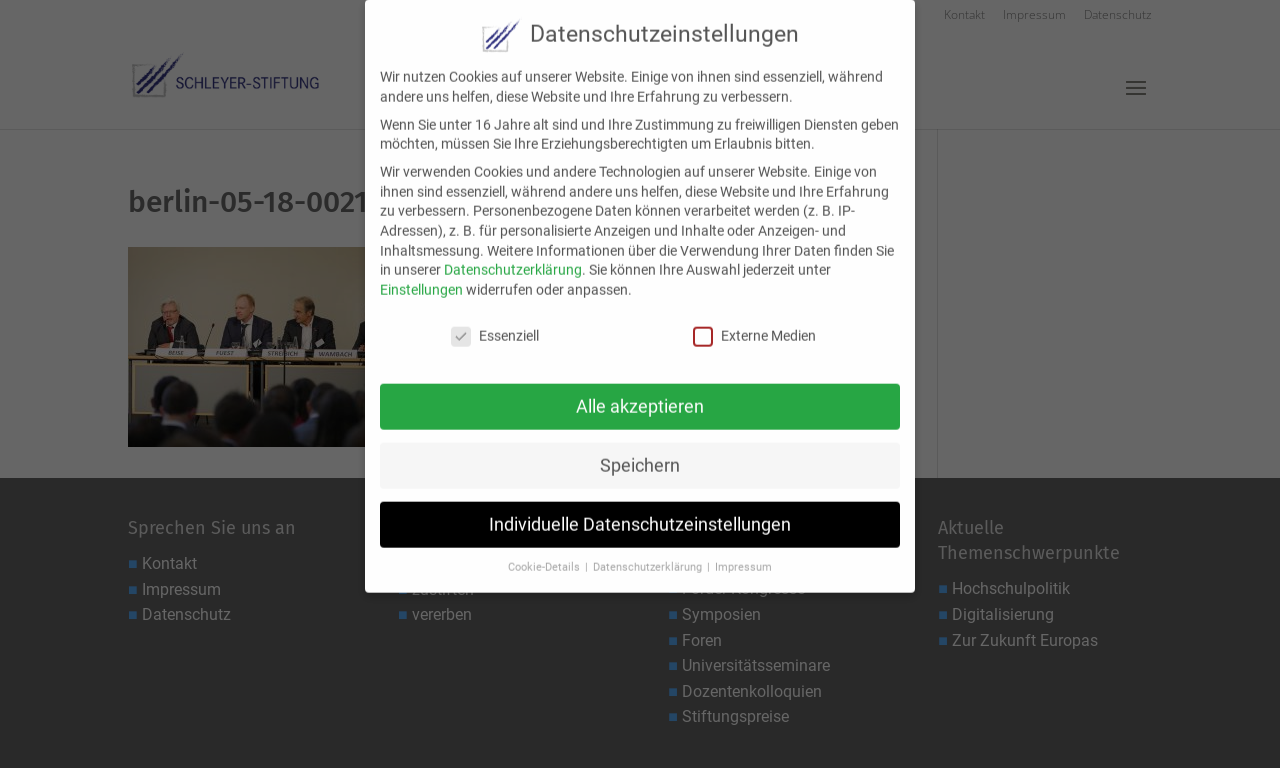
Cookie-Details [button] (545, 553)
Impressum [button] (743, 553)
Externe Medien (754, 321)
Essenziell (495, 321)
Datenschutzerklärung (513, 256)
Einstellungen (421, 275)
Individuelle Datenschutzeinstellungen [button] (640, 510)
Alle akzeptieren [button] (640, 392)
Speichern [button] (640, 451)
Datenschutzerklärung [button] (649, 553)
